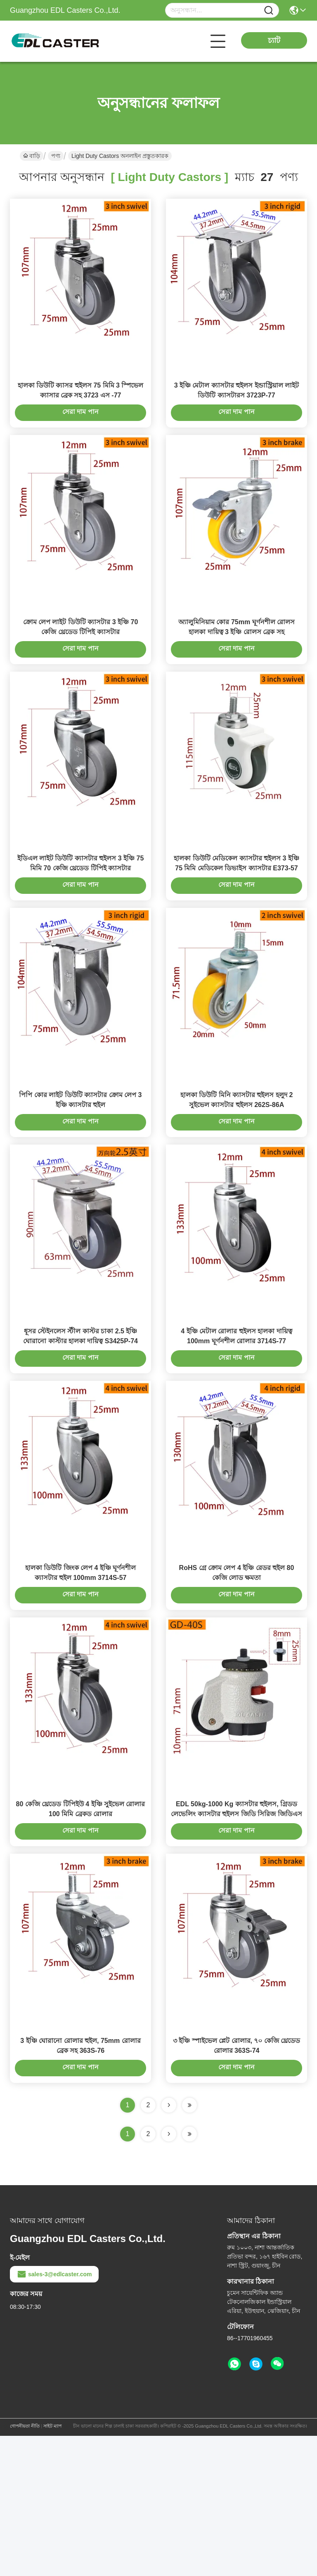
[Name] (269, 10)
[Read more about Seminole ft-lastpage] (189, 2274)
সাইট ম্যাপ (52, 2566)
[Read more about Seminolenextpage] (168, 2274)
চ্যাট (274, 40)
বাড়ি (31, 156)
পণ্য (55, 156)
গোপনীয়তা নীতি (25, 2566)
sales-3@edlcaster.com (54, 2414)
